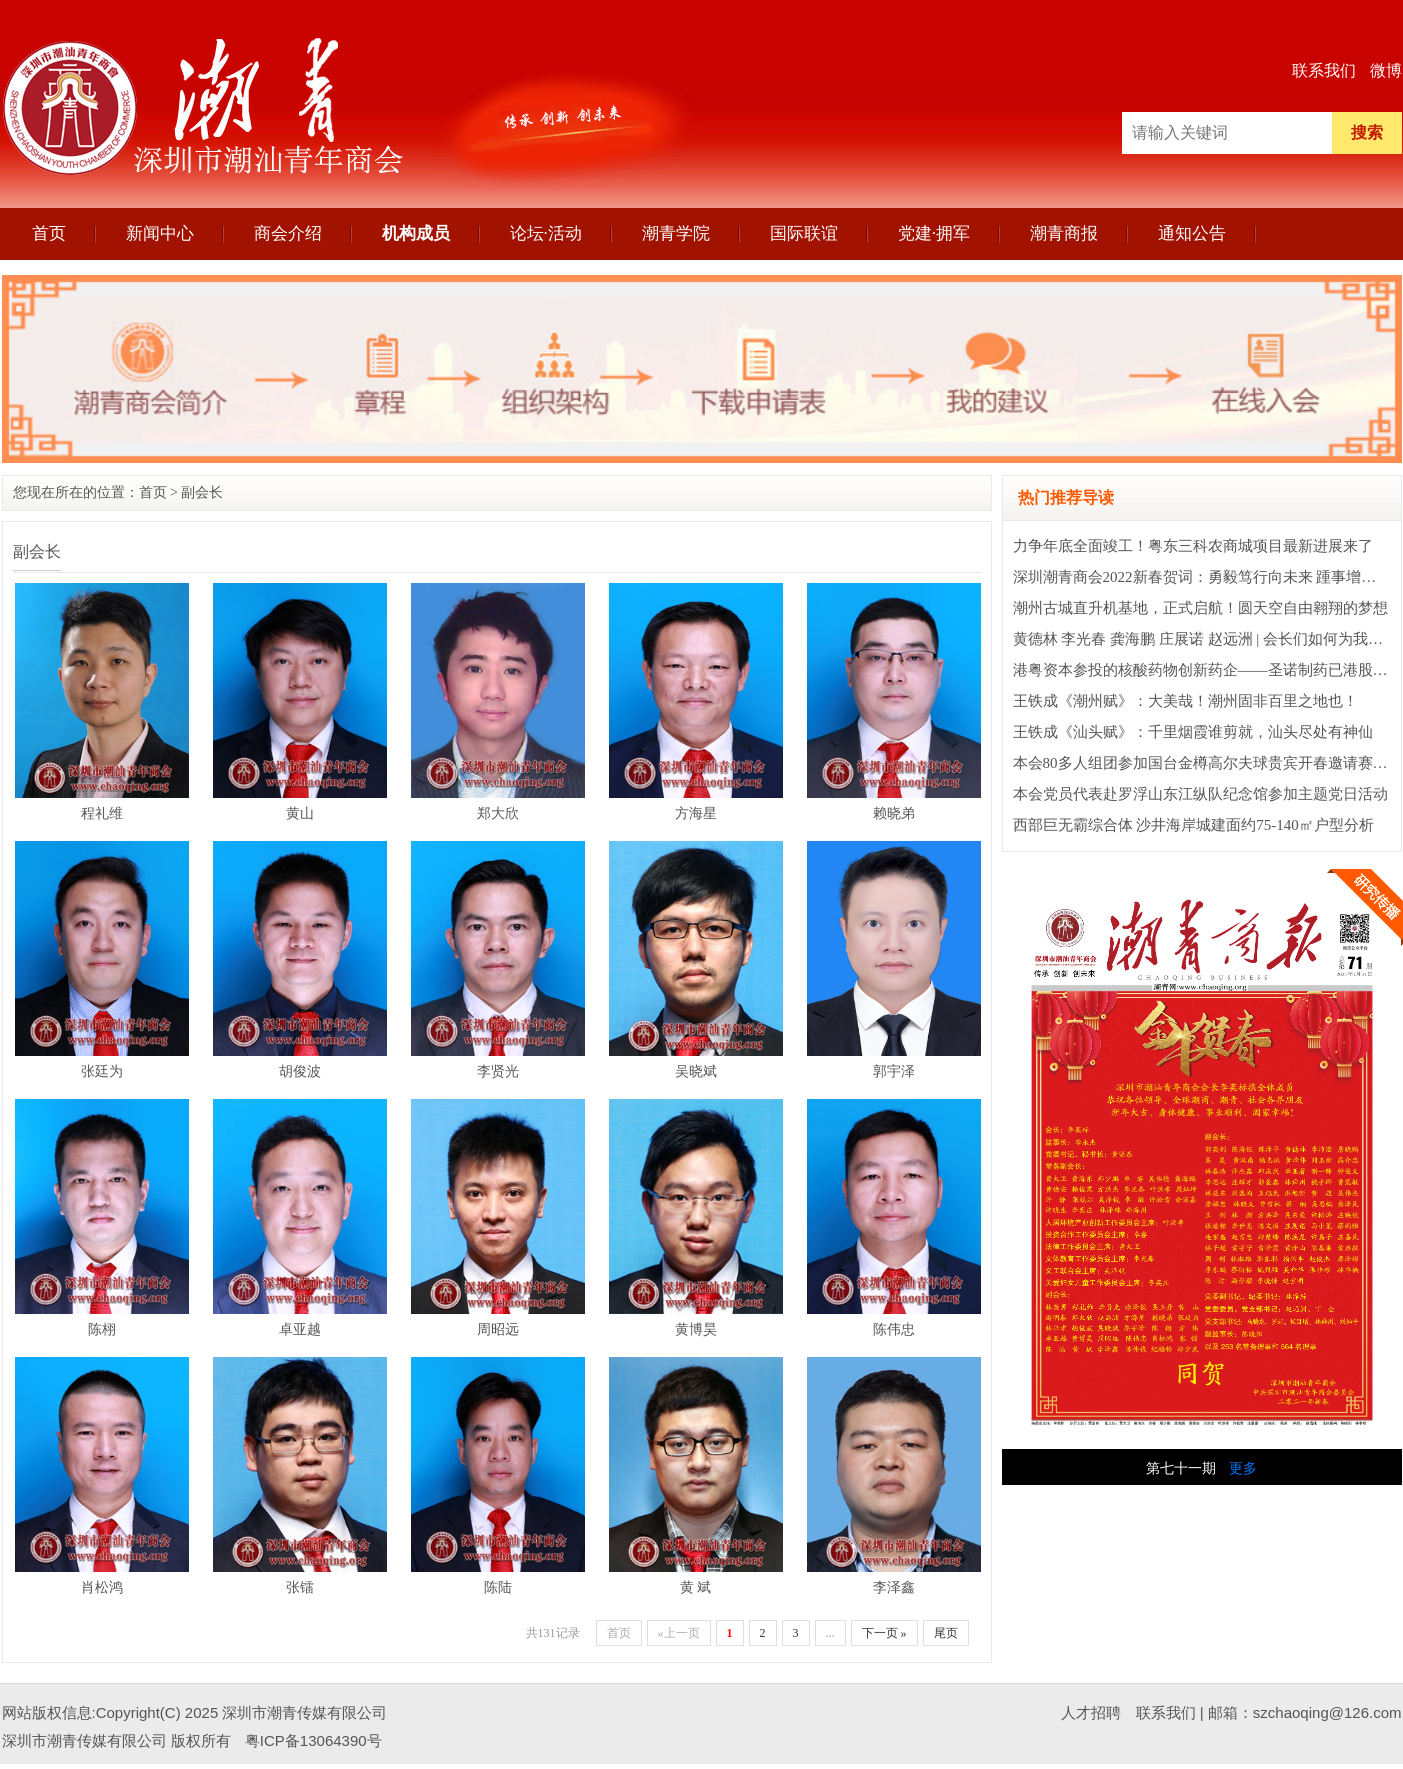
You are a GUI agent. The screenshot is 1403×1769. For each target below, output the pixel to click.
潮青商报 (1064, 233)
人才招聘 (1091, 1712)
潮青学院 (676, 233)
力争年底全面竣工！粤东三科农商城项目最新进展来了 (1193, 546)
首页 (49, 233)
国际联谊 (804, 233)
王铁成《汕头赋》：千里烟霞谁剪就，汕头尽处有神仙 (1193, 732)
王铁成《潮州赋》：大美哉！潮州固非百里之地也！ (1185, 701)
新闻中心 (160, 233)
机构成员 (416, 233)
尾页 (946, 1633)
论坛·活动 (546, 233)
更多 (1243, 1468)
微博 (1386, 70)
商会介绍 (288, 233)
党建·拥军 (934, 233)
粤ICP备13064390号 (313, 1740)
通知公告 (1192, 233)
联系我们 (1324, 70)
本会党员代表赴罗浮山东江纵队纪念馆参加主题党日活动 (1200, 794)
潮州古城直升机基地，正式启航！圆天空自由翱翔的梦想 (1200, 608)
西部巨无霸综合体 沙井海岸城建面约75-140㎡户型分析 (1193, 825)
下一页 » (884, 1633)
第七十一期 (1181, 1468)
